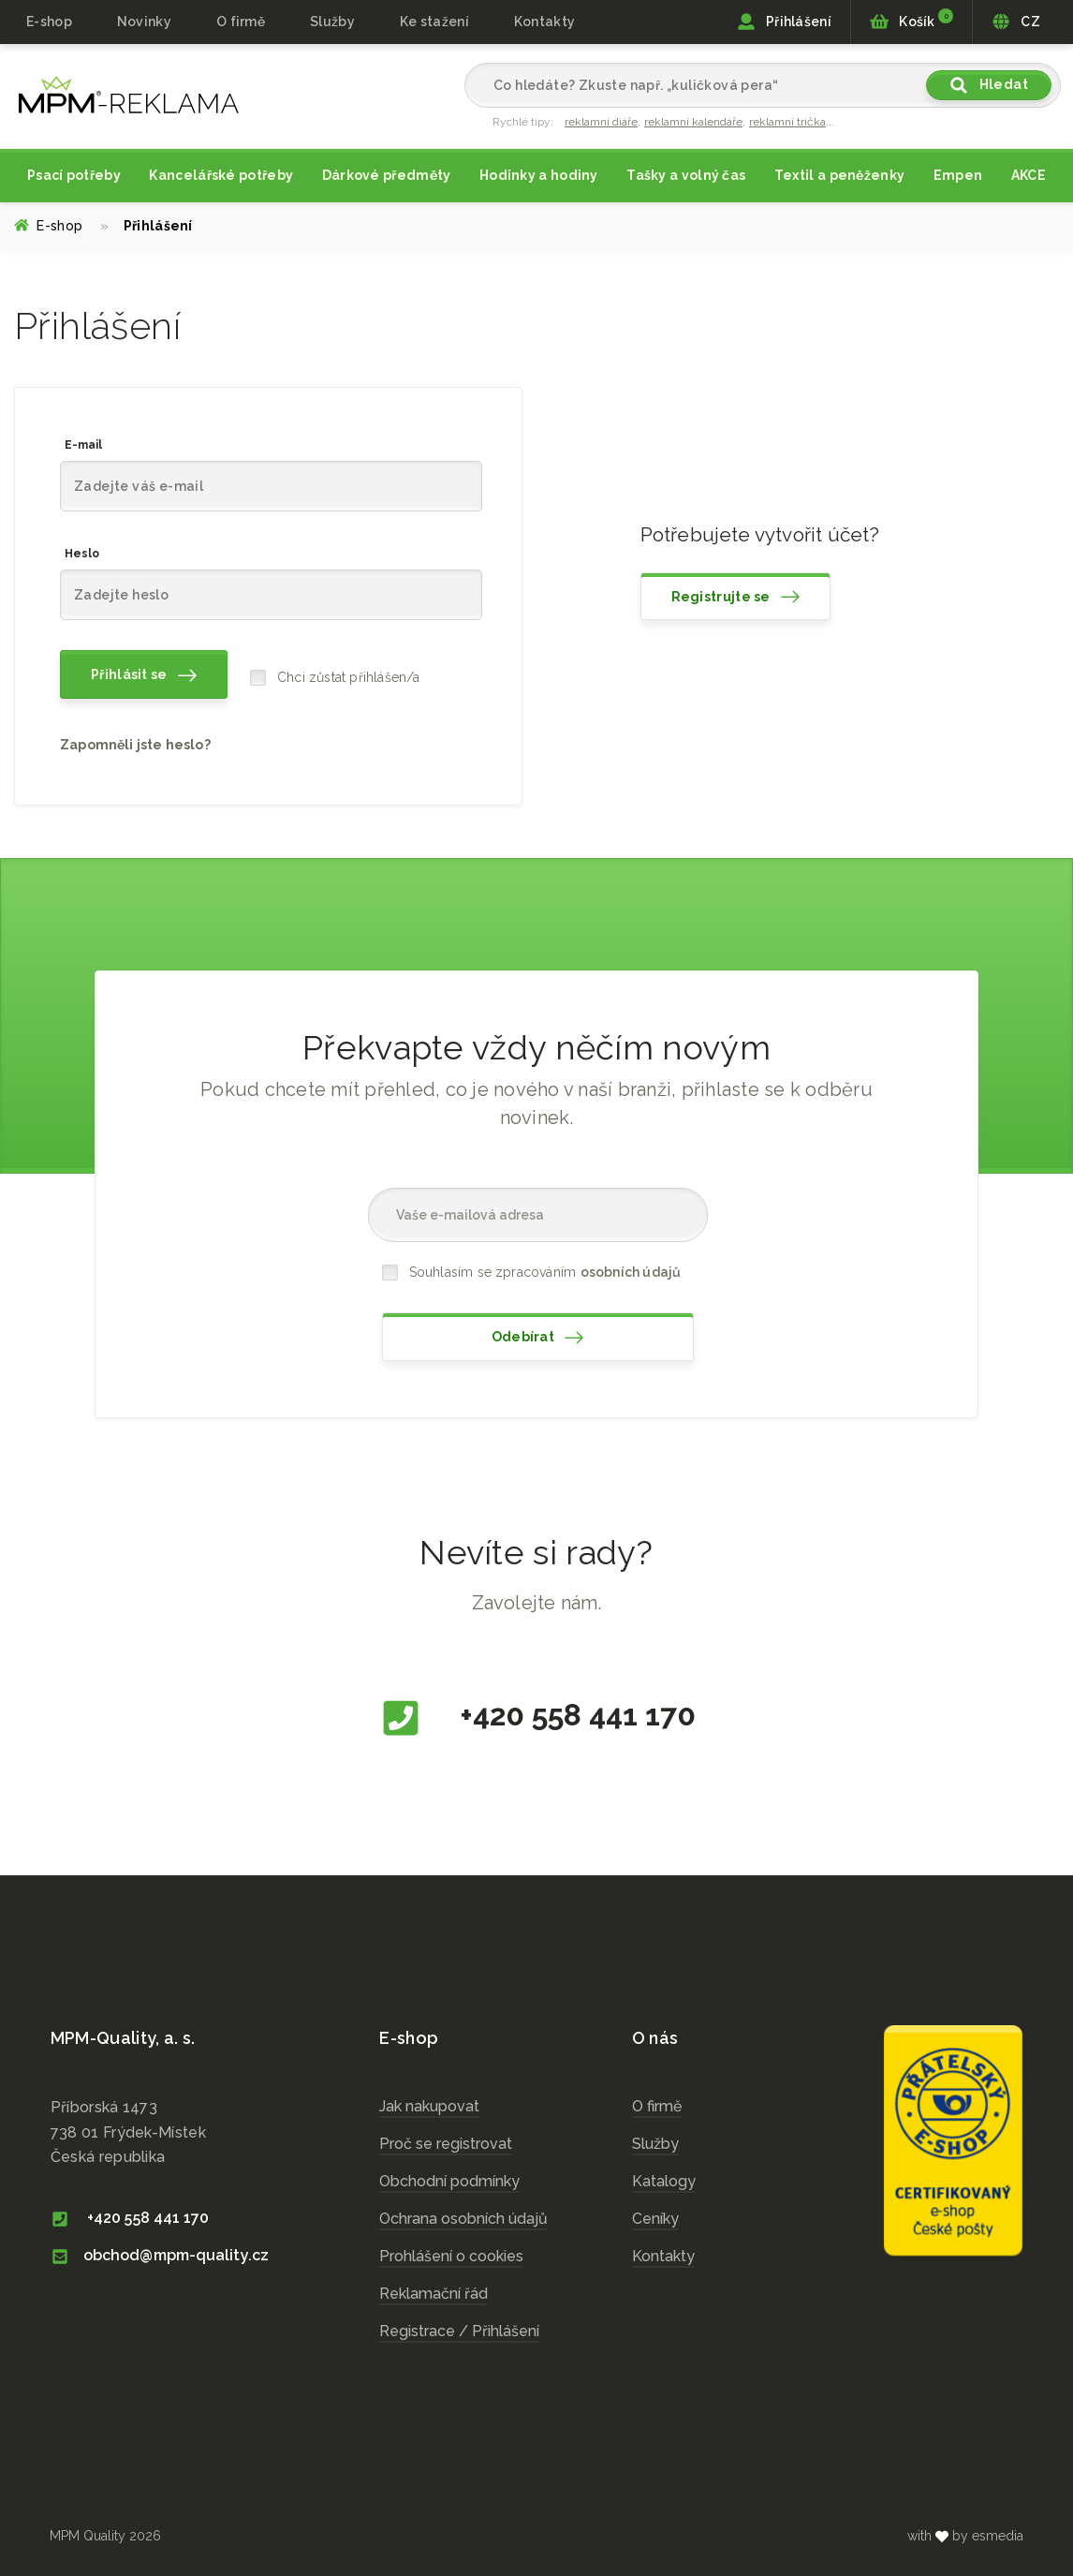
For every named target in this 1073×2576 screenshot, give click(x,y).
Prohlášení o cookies (451, 2256)
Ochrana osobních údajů (463, 2219)
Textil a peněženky (839, 175)
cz (128, 94)
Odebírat (538, 1337)
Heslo (82, 553)
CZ (1016, 21)
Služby (655, 2144)
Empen (958, 175)
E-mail (83, 445)
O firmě (240, 21)
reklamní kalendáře (693, 121)
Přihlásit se (144, 675)
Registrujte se (736, 596)
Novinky (144, 21)
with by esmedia (965, 2535)
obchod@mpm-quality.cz (160, 2255)
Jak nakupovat (429, 2106)
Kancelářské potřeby (221, 175)
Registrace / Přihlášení (459, 2331)
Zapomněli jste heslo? (135, 744)
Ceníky (655, 2219)
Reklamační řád (433, 2293)
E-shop (49, 21)
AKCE (1028, 175)
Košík (911, 19)
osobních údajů (631, 1272)
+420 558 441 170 (537, 1717)
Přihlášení (784, 21)
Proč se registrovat (445, 2144)
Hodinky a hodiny (538, 175)
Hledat (988, 85)
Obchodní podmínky (449, 2181)
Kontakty (544, 21)
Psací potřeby (74, 175)
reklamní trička (787, 121)
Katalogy (664, 2181)
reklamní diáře (601, 121)
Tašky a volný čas (685, 175)
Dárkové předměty (386, 175)
